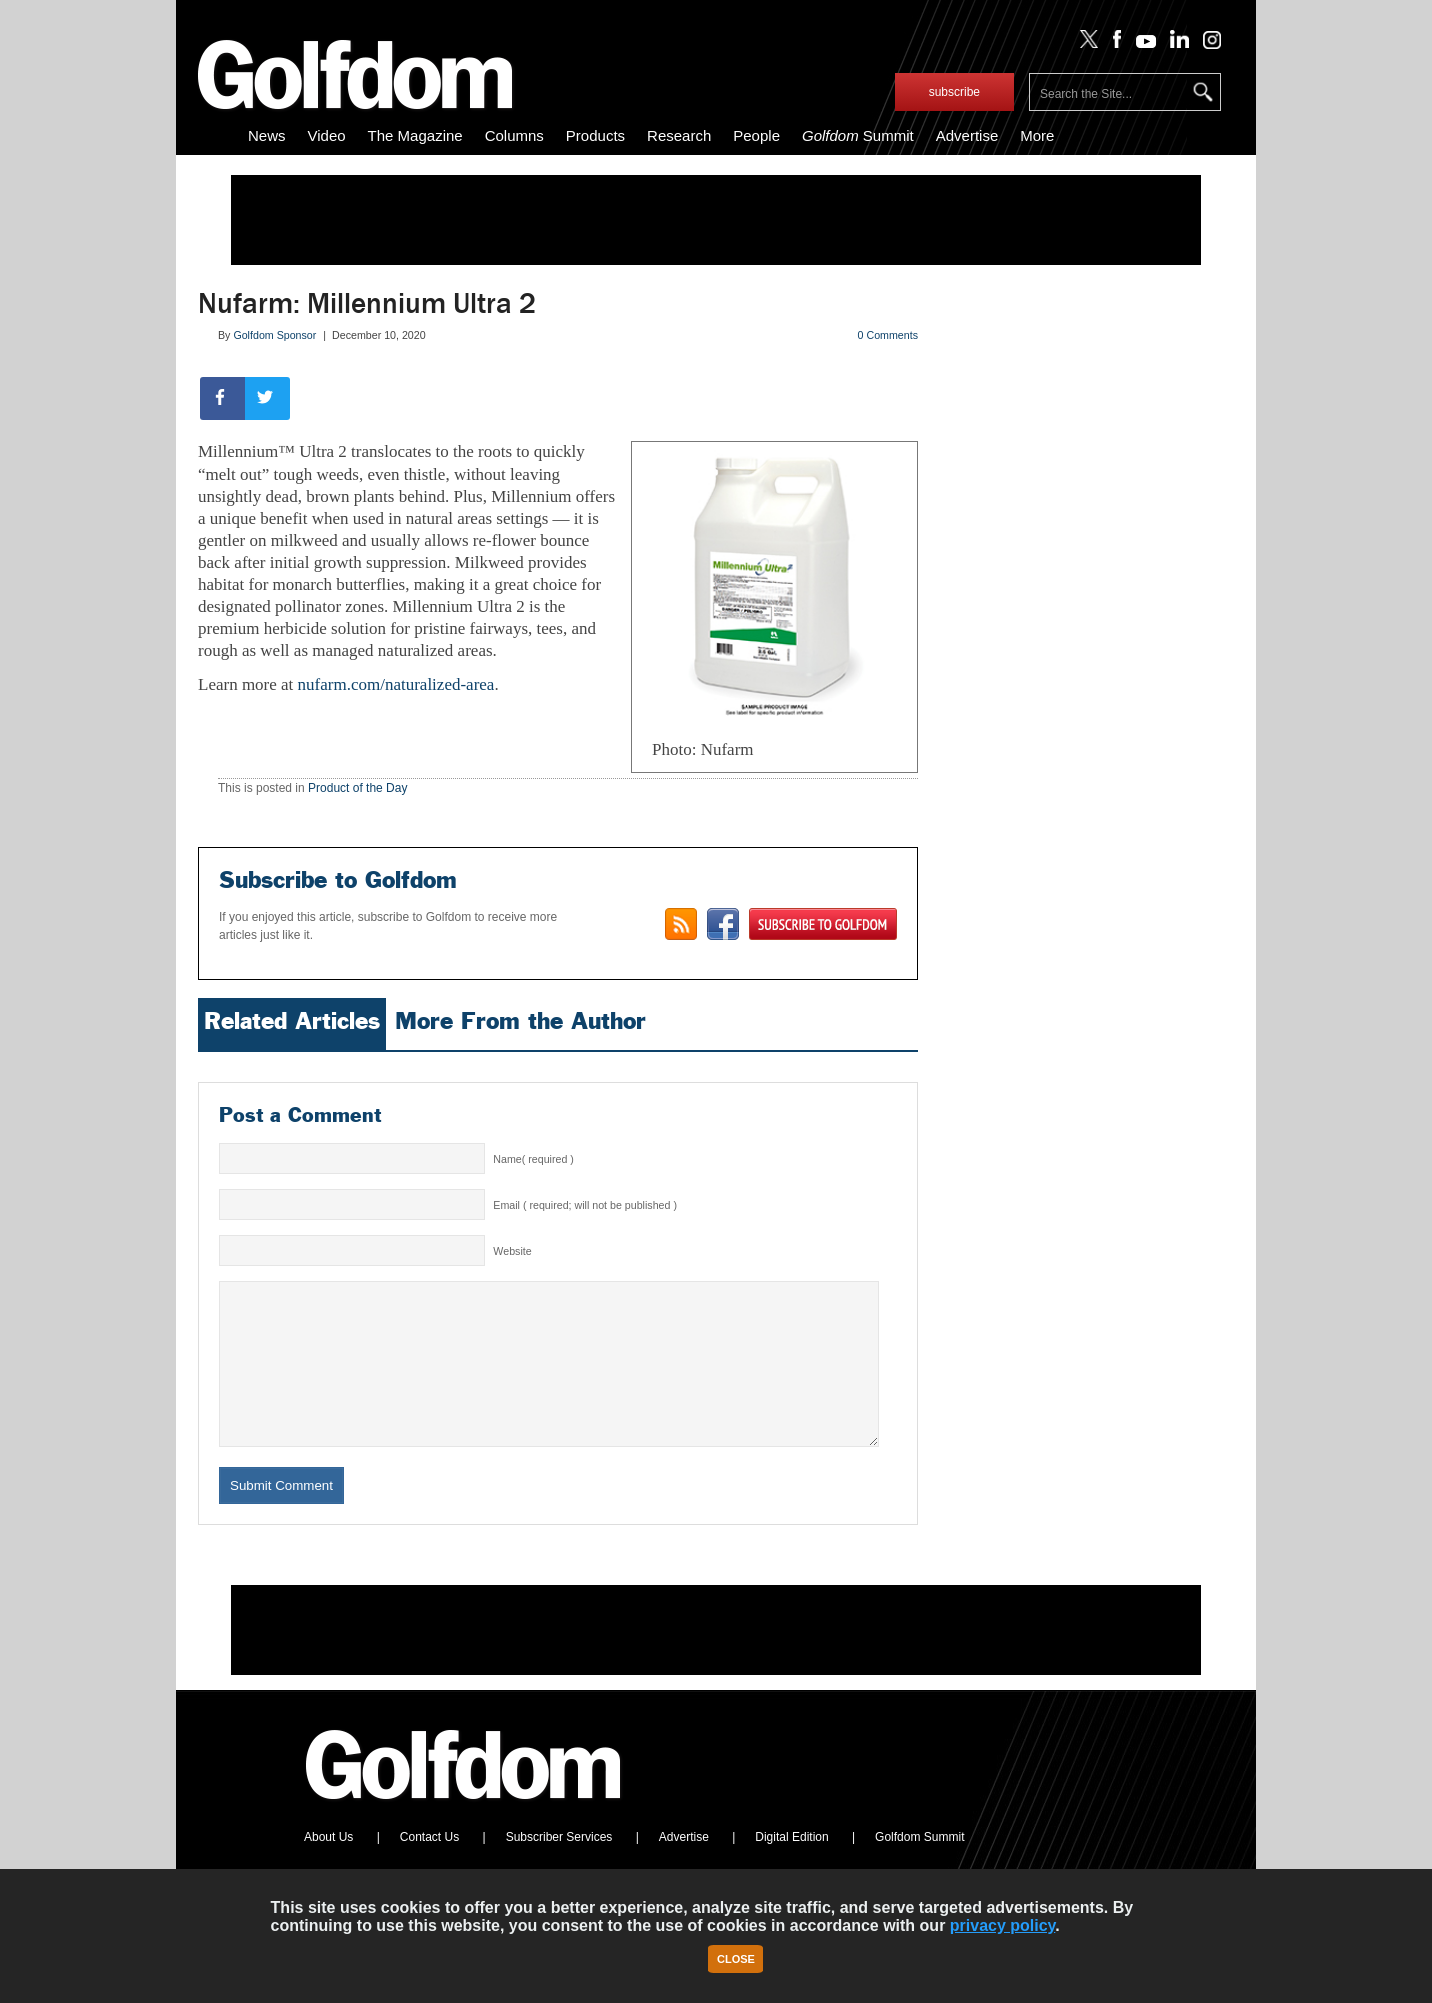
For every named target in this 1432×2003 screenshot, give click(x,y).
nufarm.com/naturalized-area (396, 684)
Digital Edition (791, 1867)
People (756, 135)
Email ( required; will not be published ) (585, 1205)
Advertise (967, 135)
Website (512, 1251)
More (1037, 135)
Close (736, 1959)
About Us (328, 1867)
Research (679, 135)
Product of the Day (357, 788)
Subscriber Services (559, 1867)
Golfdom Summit (919, 1867)
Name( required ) (533, 1159)
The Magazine (415, 135)
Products (595, 135)
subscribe (954, 92)
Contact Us (429, 1867)
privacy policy (1003, 1925)
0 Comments (888, 335)
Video (327, 135)
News (267, 135)
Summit (858, 135)
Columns (514, 135)
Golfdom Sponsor (274, 335)
